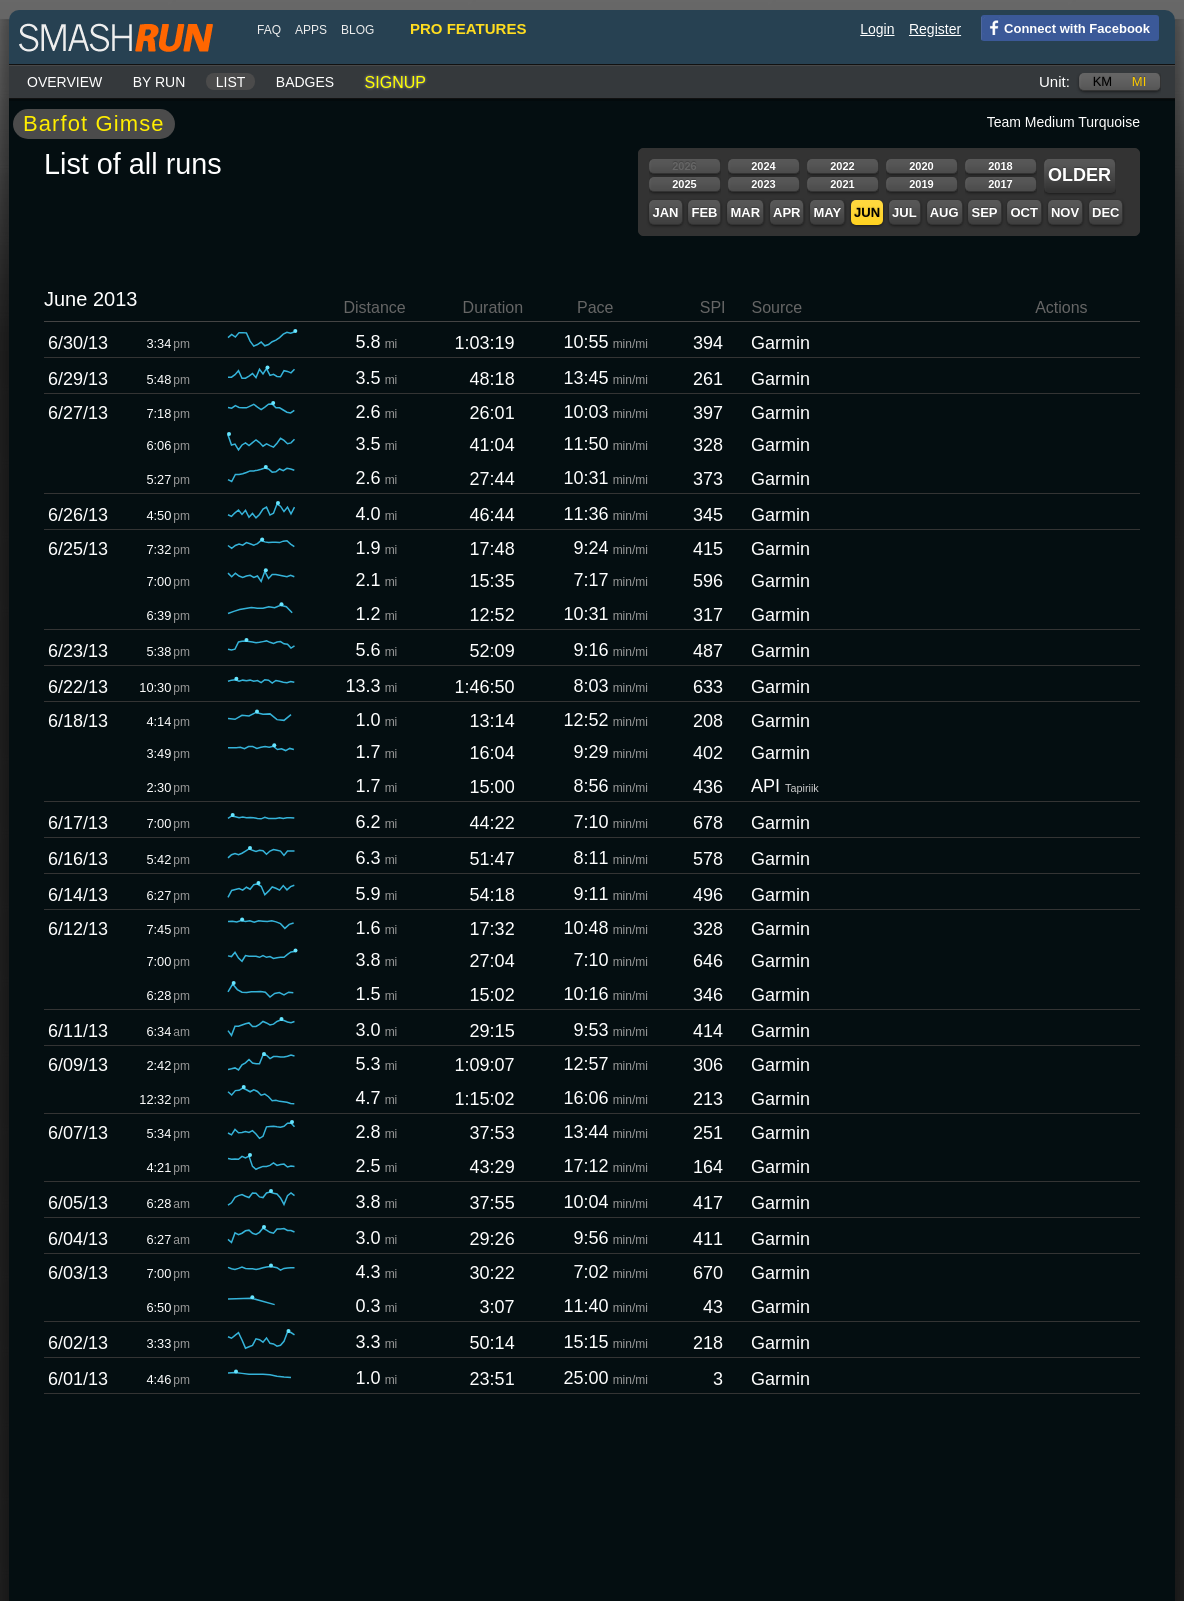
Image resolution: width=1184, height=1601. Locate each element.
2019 (921, 184)
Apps (311, 30)
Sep (984, 212)
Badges (305, 82)
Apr (786, 212)
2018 (1000, 166)
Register (935, 29)
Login (877, 29)
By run (159, 82)
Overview (64, 82)
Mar (745, 212)
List (231, 82)
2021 (842, 184)
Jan (665, 212)
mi (1139, 81)
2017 (1000, 184)
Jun (867, 212)
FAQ (269, 30)
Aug (944, 212)
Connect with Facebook (1065, 27)
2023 (763, 184)
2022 (842, 166)
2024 (763, 166)
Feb (704, 212)
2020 (921, 166)
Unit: (1054, 81)
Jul (904, 212)
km (1103, 81)
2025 (684, 184)
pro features (468, 28)
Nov (1065, 212)
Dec (1105, 212)
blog (357, 30)
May (827, 212)
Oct (1023, 212)
